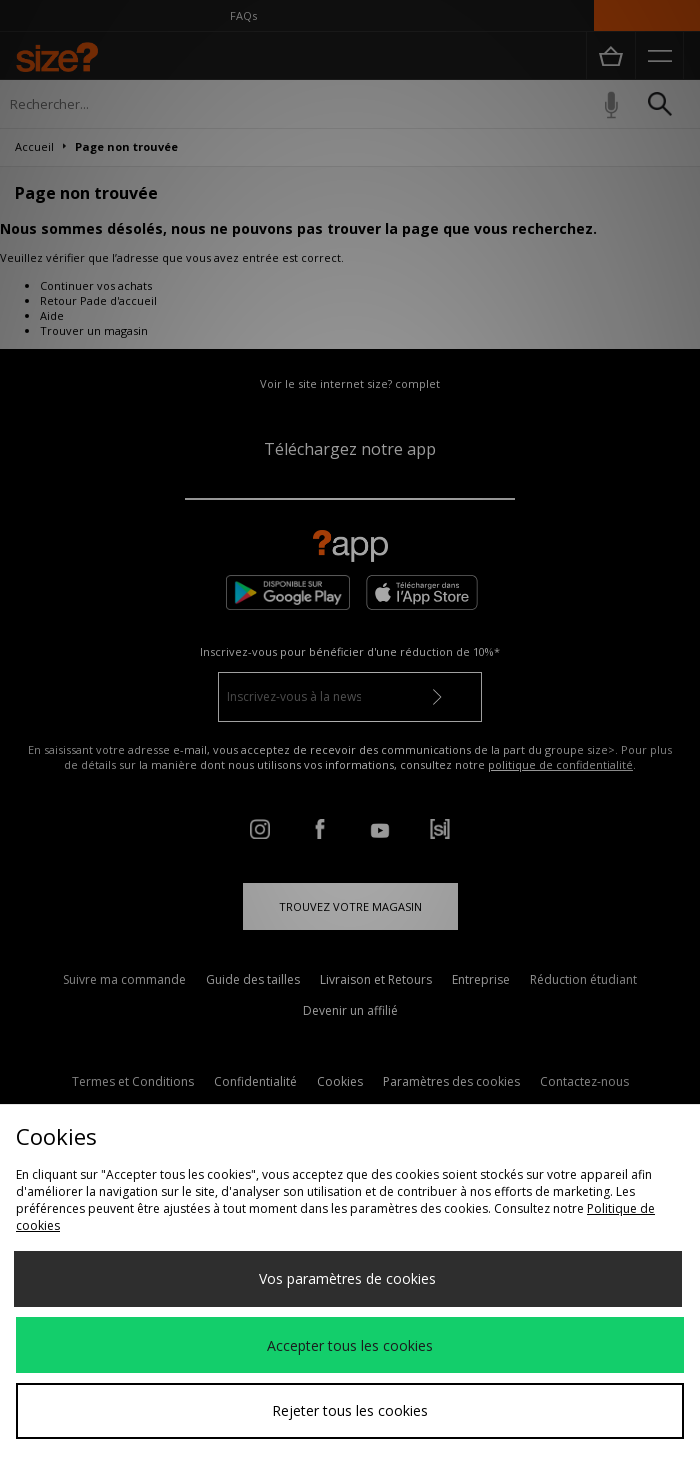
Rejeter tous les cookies (350, 1410)
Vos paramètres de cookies (347, 1278)
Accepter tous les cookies (350, 1345)
